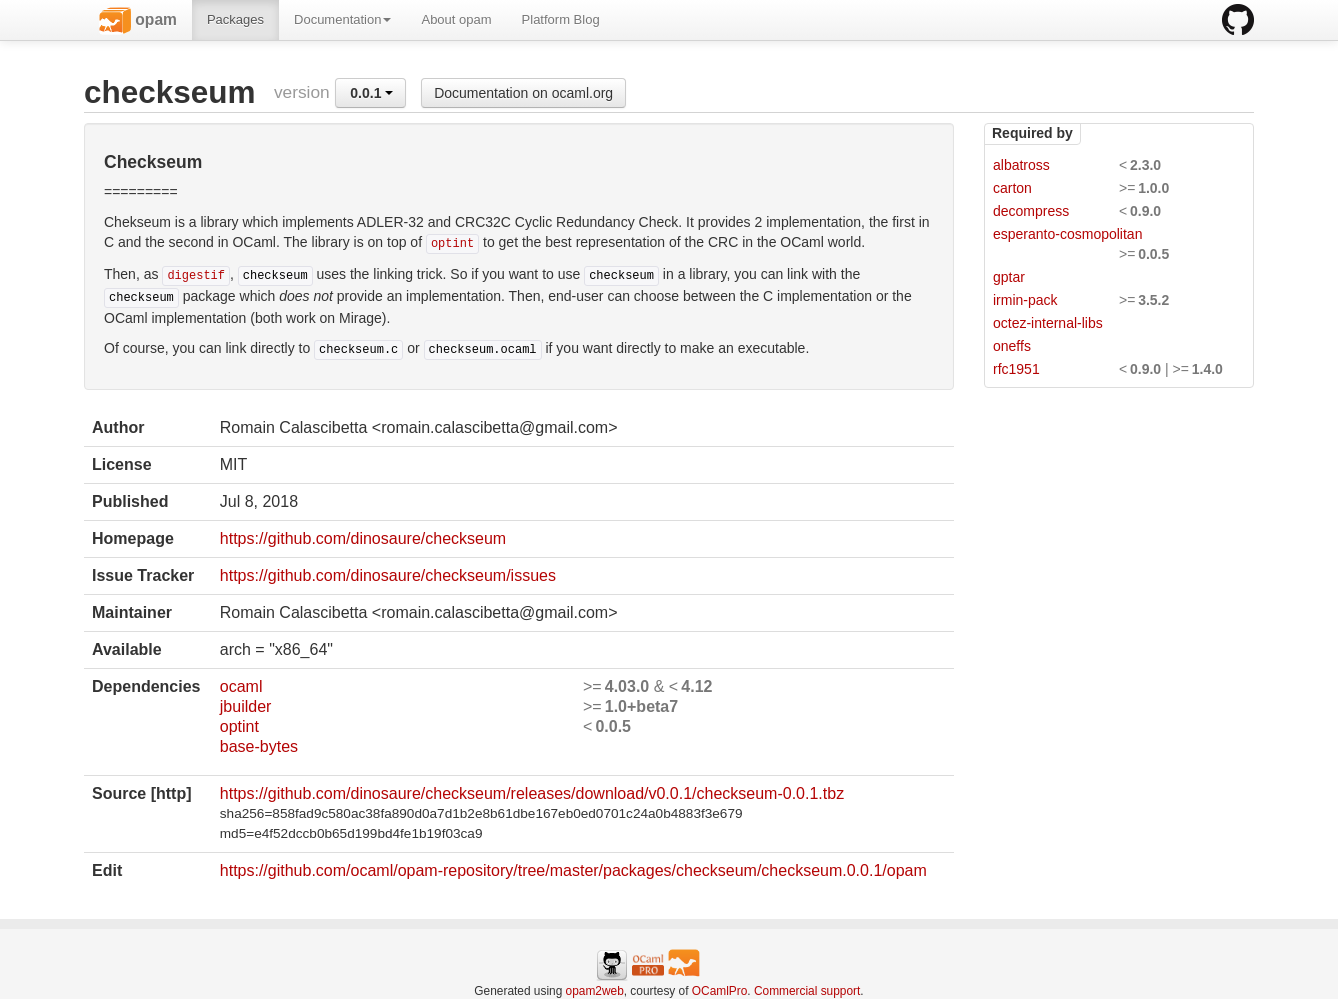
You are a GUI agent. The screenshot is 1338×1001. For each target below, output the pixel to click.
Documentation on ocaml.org (523, 93)
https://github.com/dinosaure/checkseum (363, 538)
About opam (456, 19)
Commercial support (807, 991)
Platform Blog (561, 19)
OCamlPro (720, 991)
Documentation (342, 19)
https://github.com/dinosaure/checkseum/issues (388, 575)
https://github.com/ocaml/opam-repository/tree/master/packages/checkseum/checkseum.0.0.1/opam (573, 870)
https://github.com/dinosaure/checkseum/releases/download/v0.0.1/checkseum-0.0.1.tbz (532, 793)
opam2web (595, 991)
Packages (235, 19)
